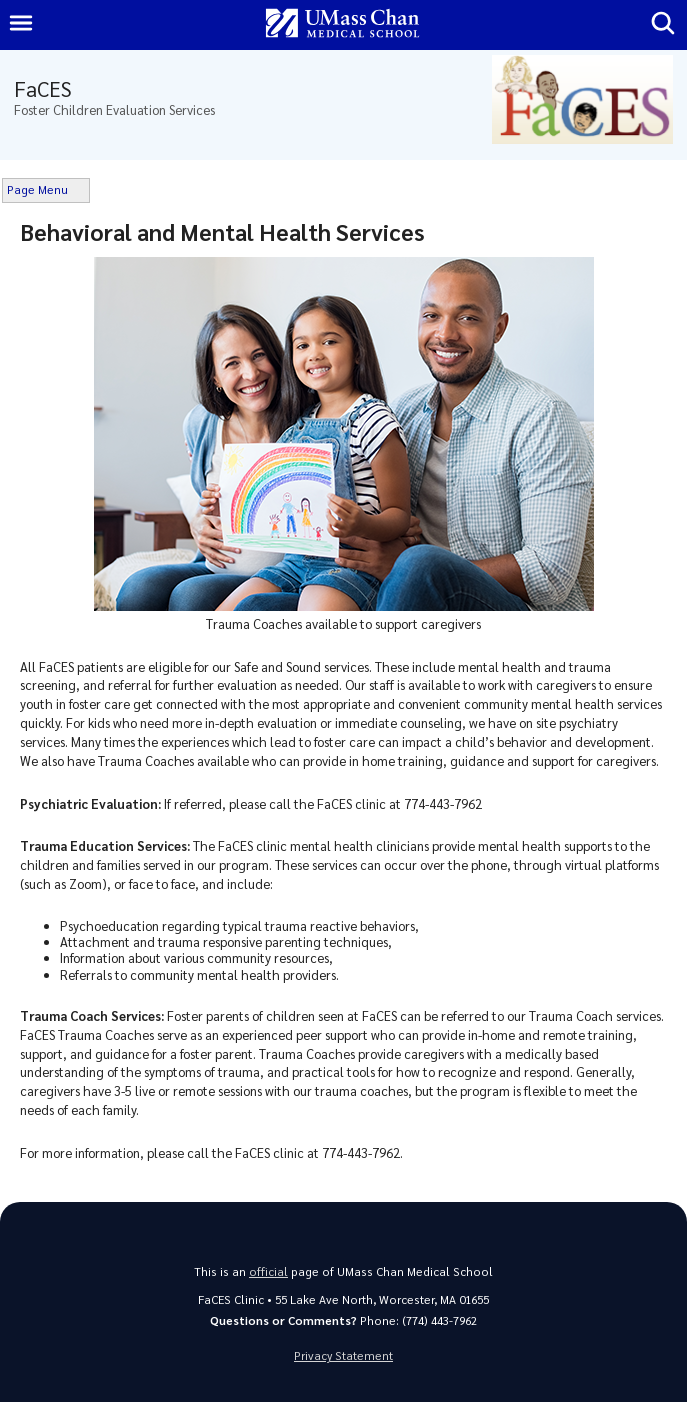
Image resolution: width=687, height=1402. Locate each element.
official (268, 1271)
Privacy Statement (343, 1355)
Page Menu (37, 189)
